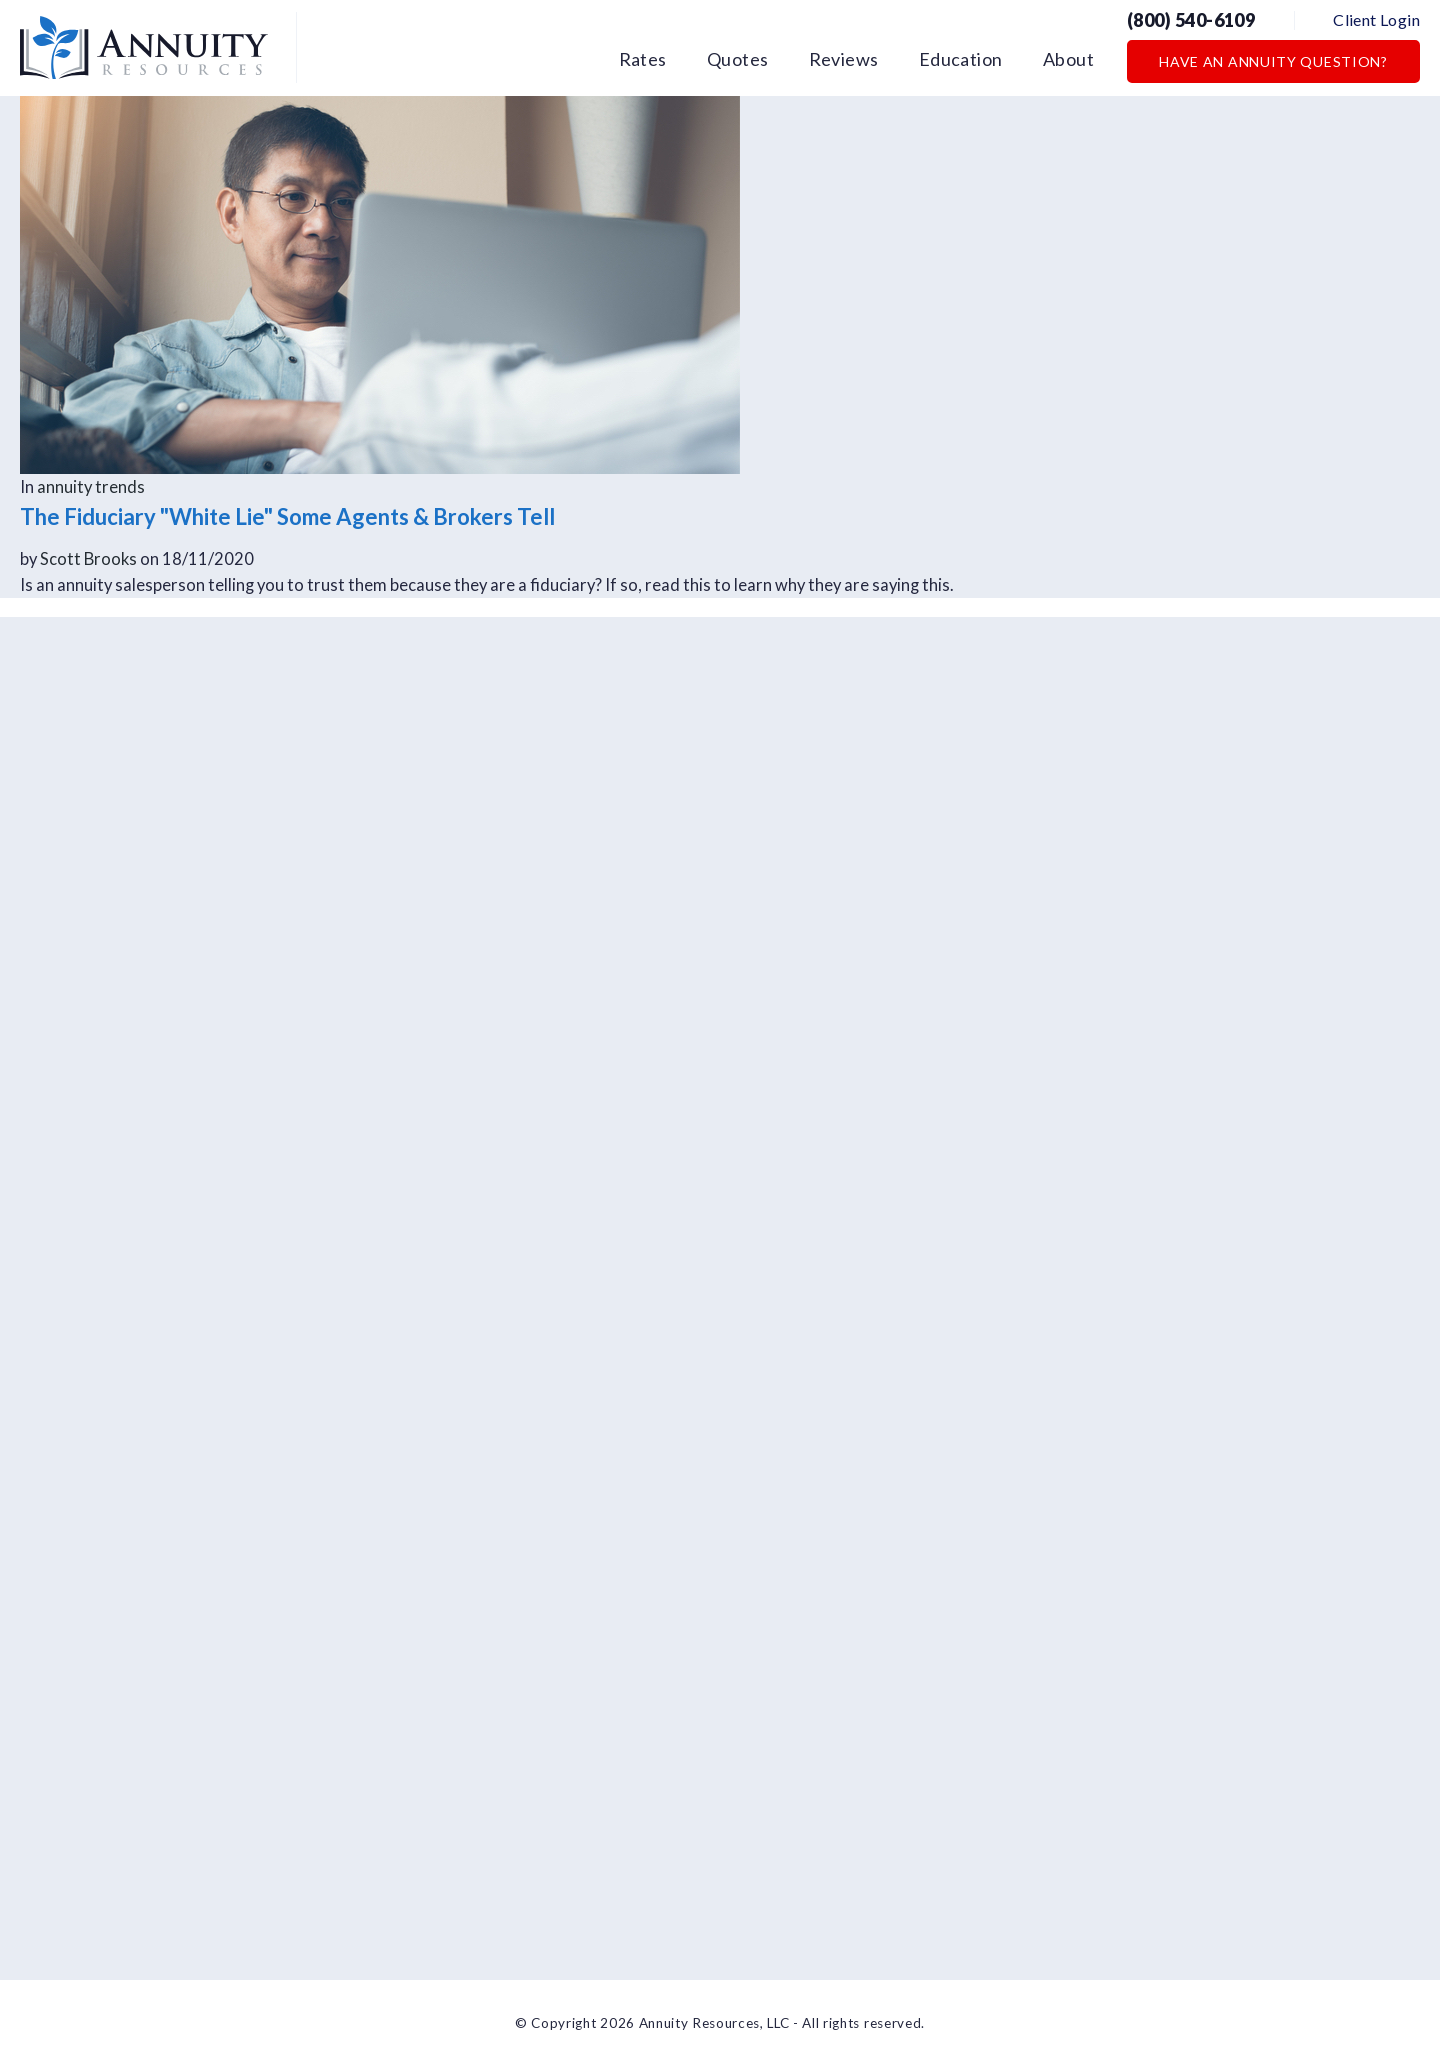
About (1068, 59)
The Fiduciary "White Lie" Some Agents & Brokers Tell (287, 516)
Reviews (844, 59)
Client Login (1376, 19)
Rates (643, 59)
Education (961, 59)
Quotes (738, 59)
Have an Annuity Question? (1273, 61)
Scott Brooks (88, 559)
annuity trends (91, 487)
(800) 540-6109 (1191, 20)
